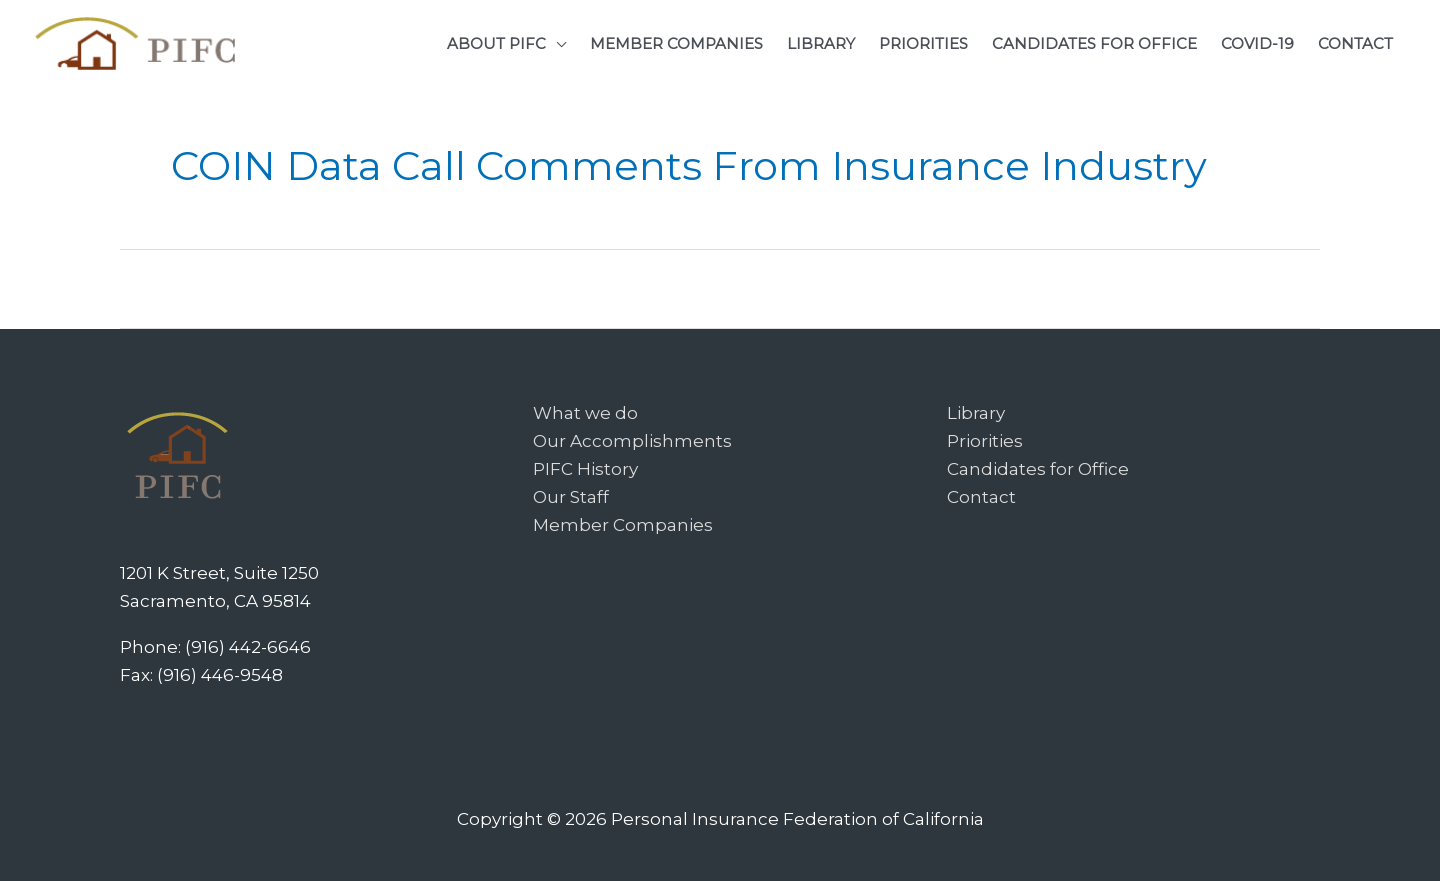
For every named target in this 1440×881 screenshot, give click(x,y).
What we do (585, 413)
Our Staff (571, 497)
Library (976, 413)
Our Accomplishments (632, 441)
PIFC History (585, 469)
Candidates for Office (1038, 469)
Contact (981, 497)
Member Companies (623, 525)
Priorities (985, 441)
